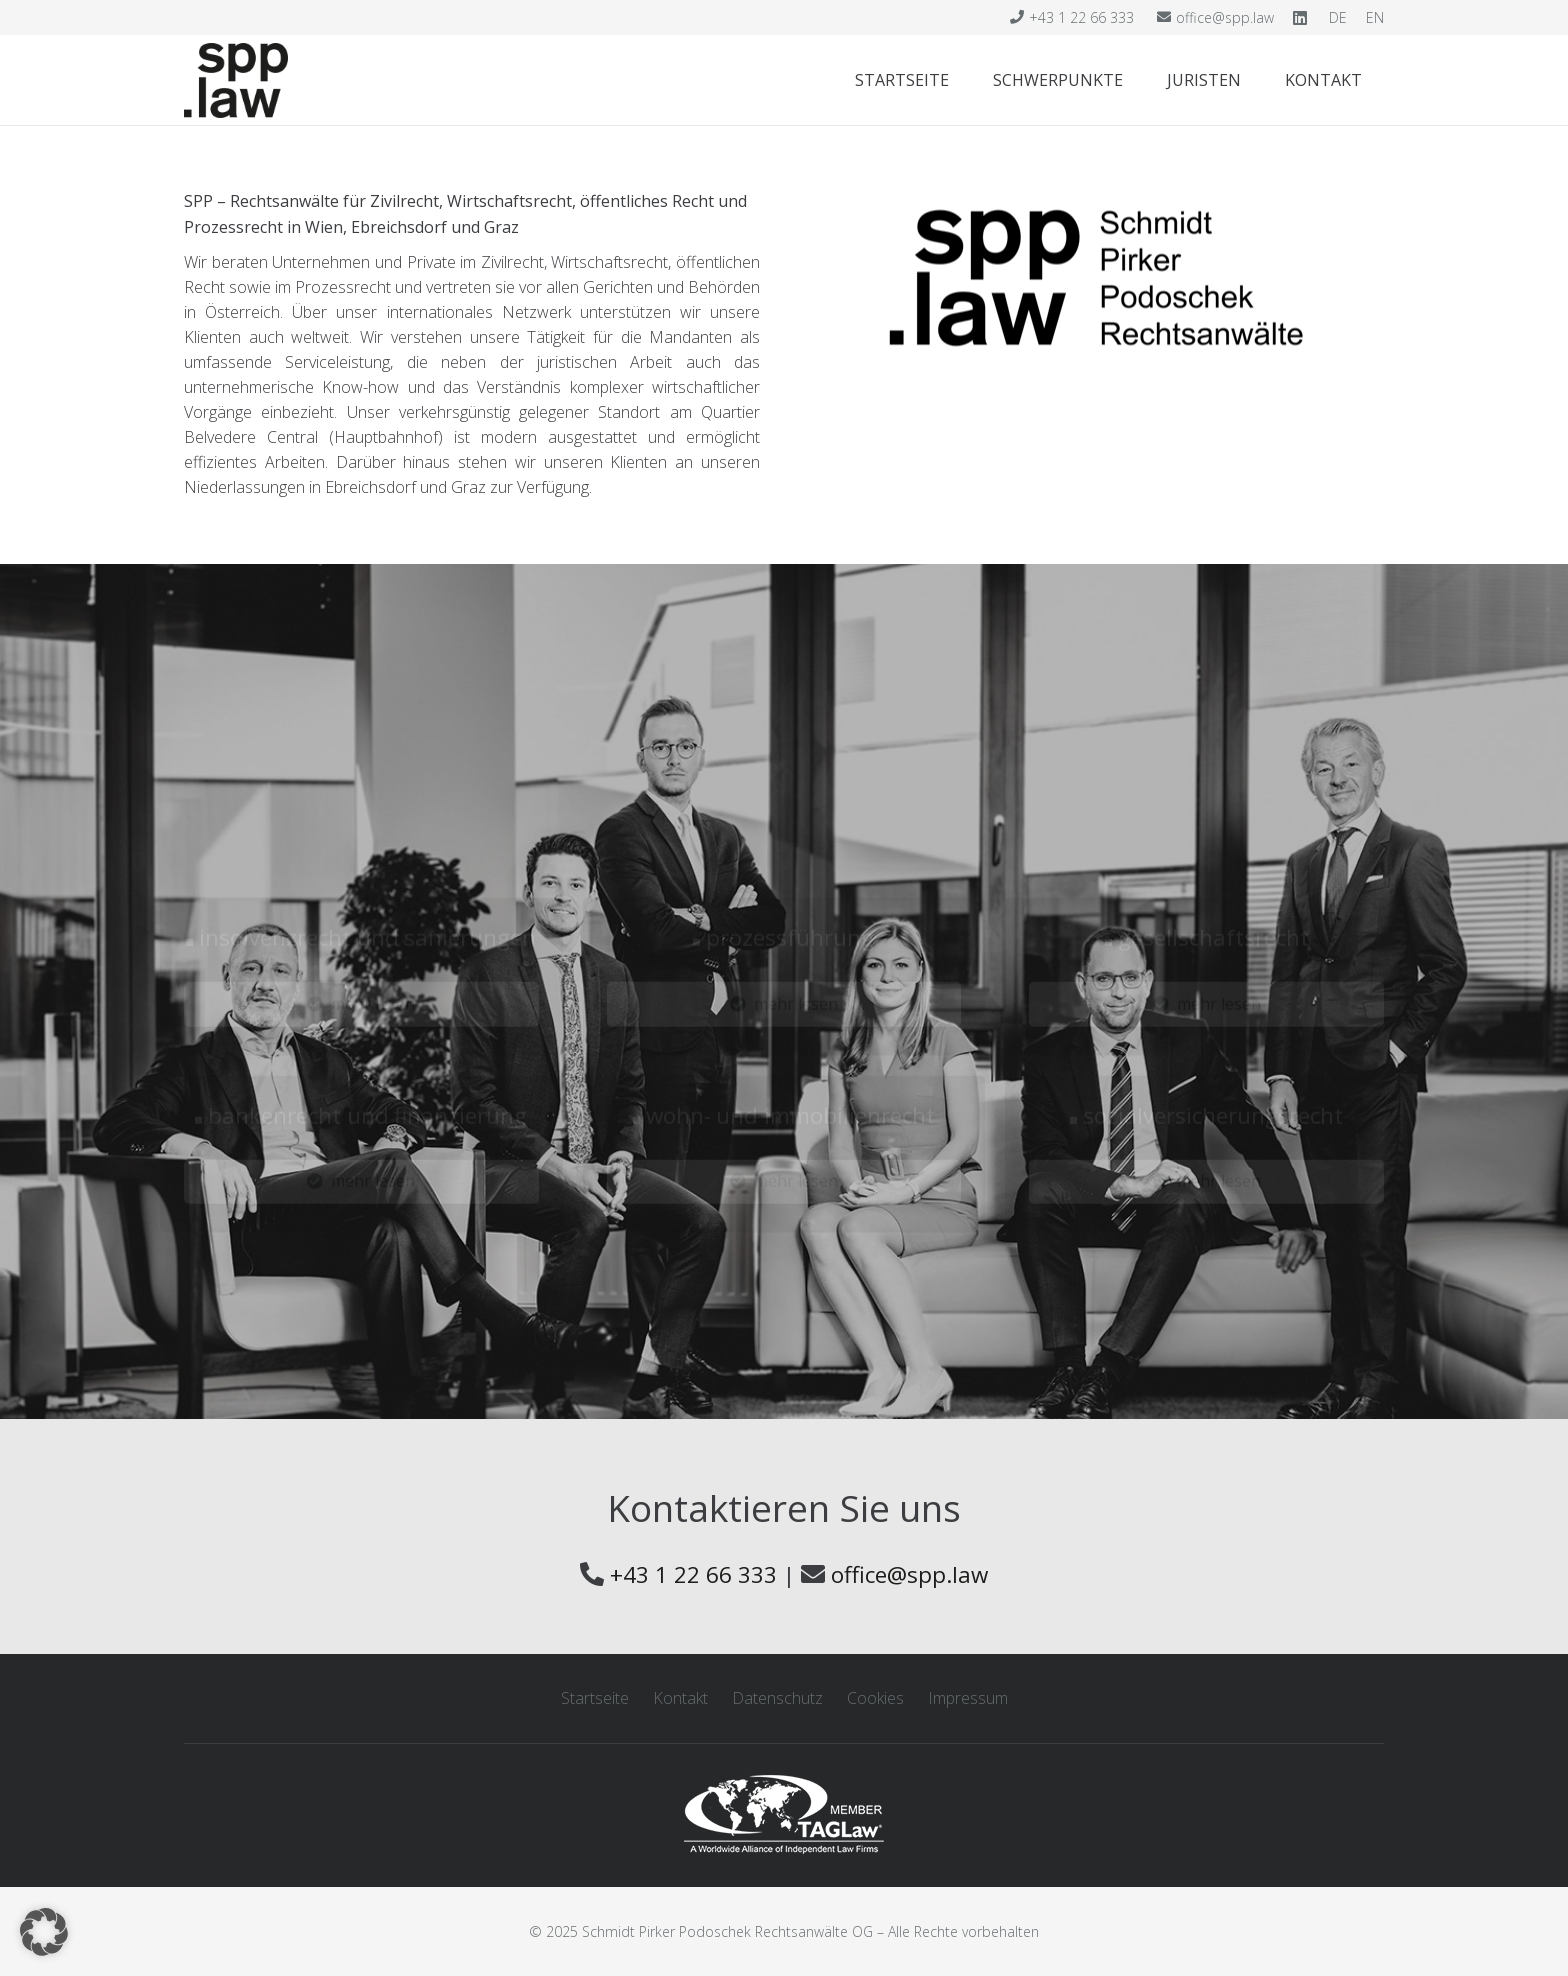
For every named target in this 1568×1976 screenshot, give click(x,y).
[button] (44, 1932)
